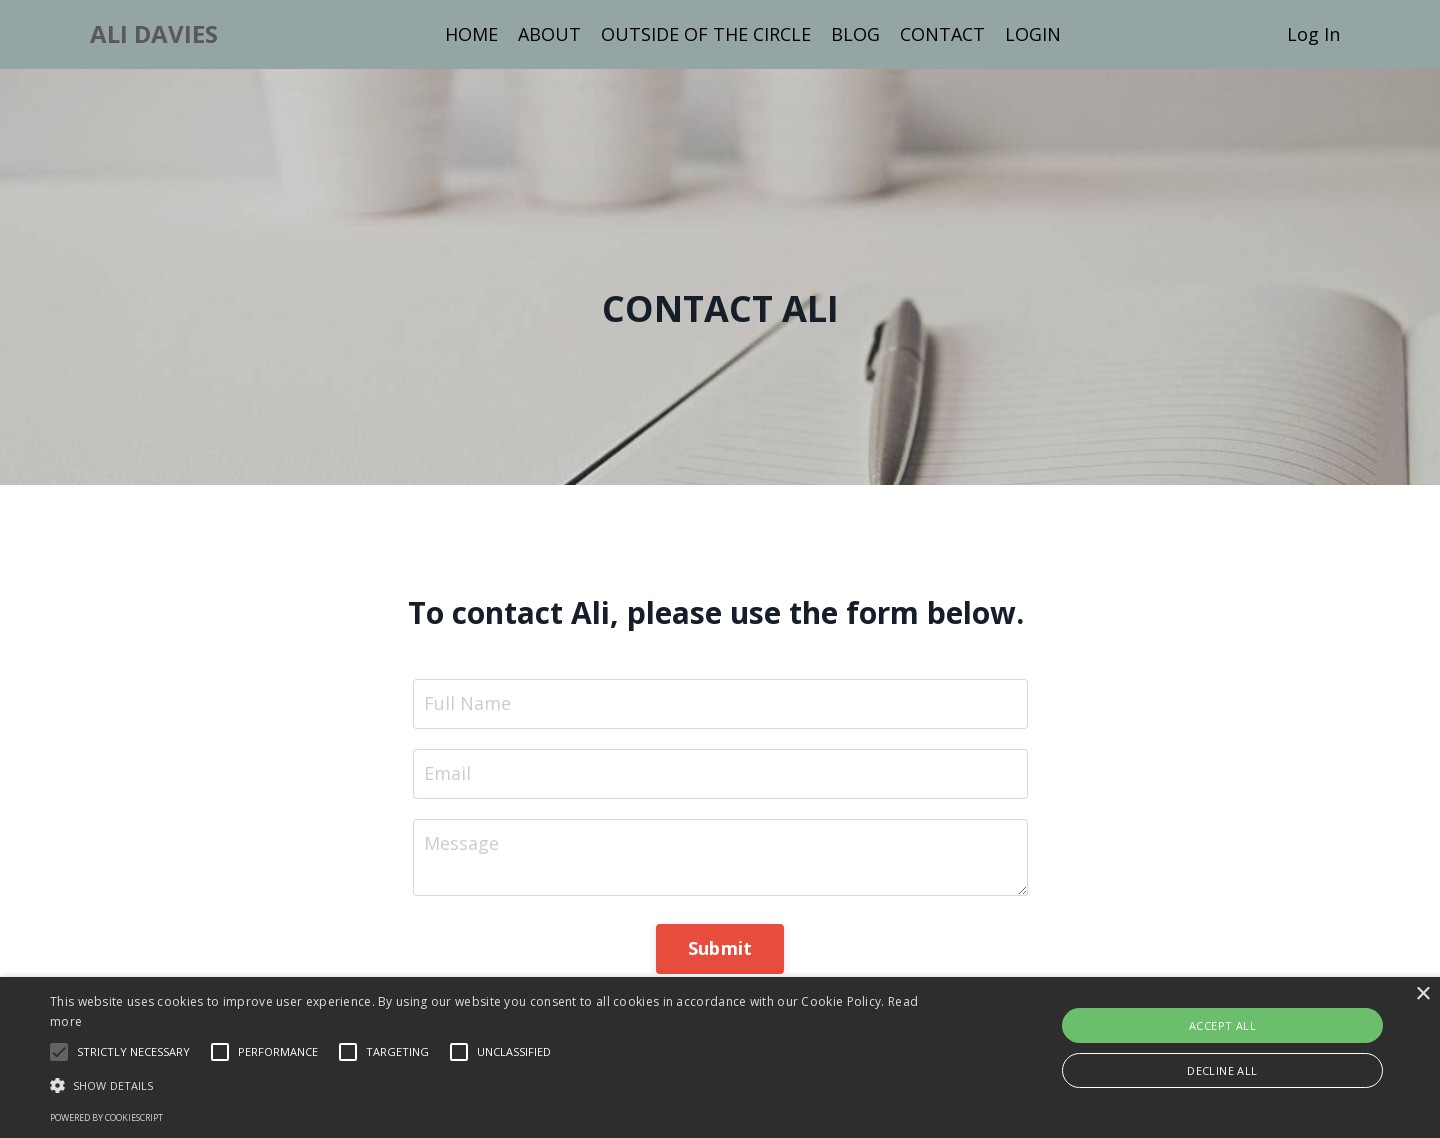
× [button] (1422, 994)
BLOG (855, 34)
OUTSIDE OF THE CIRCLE (706, 34)
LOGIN (1033, 34)
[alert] (720, 1057)
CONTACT (942, 34)
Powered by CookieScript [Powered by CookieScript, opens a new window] (106, 1117)
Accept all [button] (1222, 1025)
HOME (471, 34)
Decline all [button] (1222, 1070)
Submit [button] (720, 948)
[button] (133, 1052)
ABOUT (549, 34)
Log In (1313, 34)
